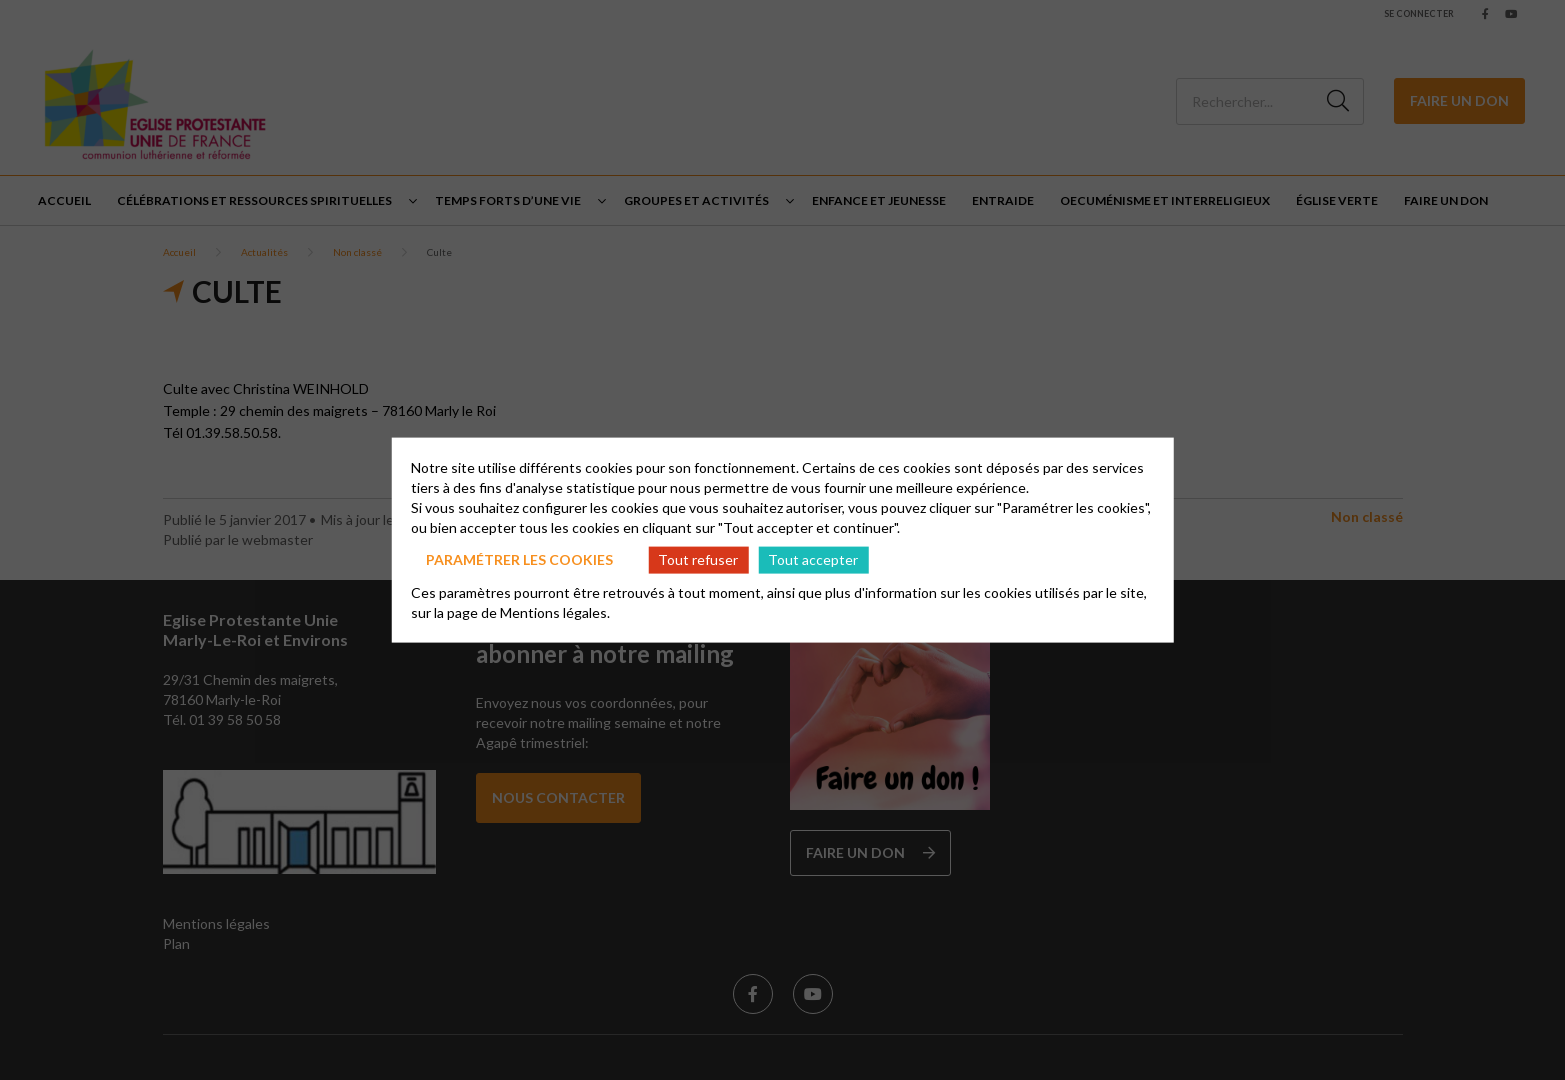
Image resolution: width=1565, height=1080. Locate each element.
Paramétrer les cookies (519, 559)
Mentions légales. (555, 611)
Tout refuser (698, 559)
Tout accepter (813, 559)
